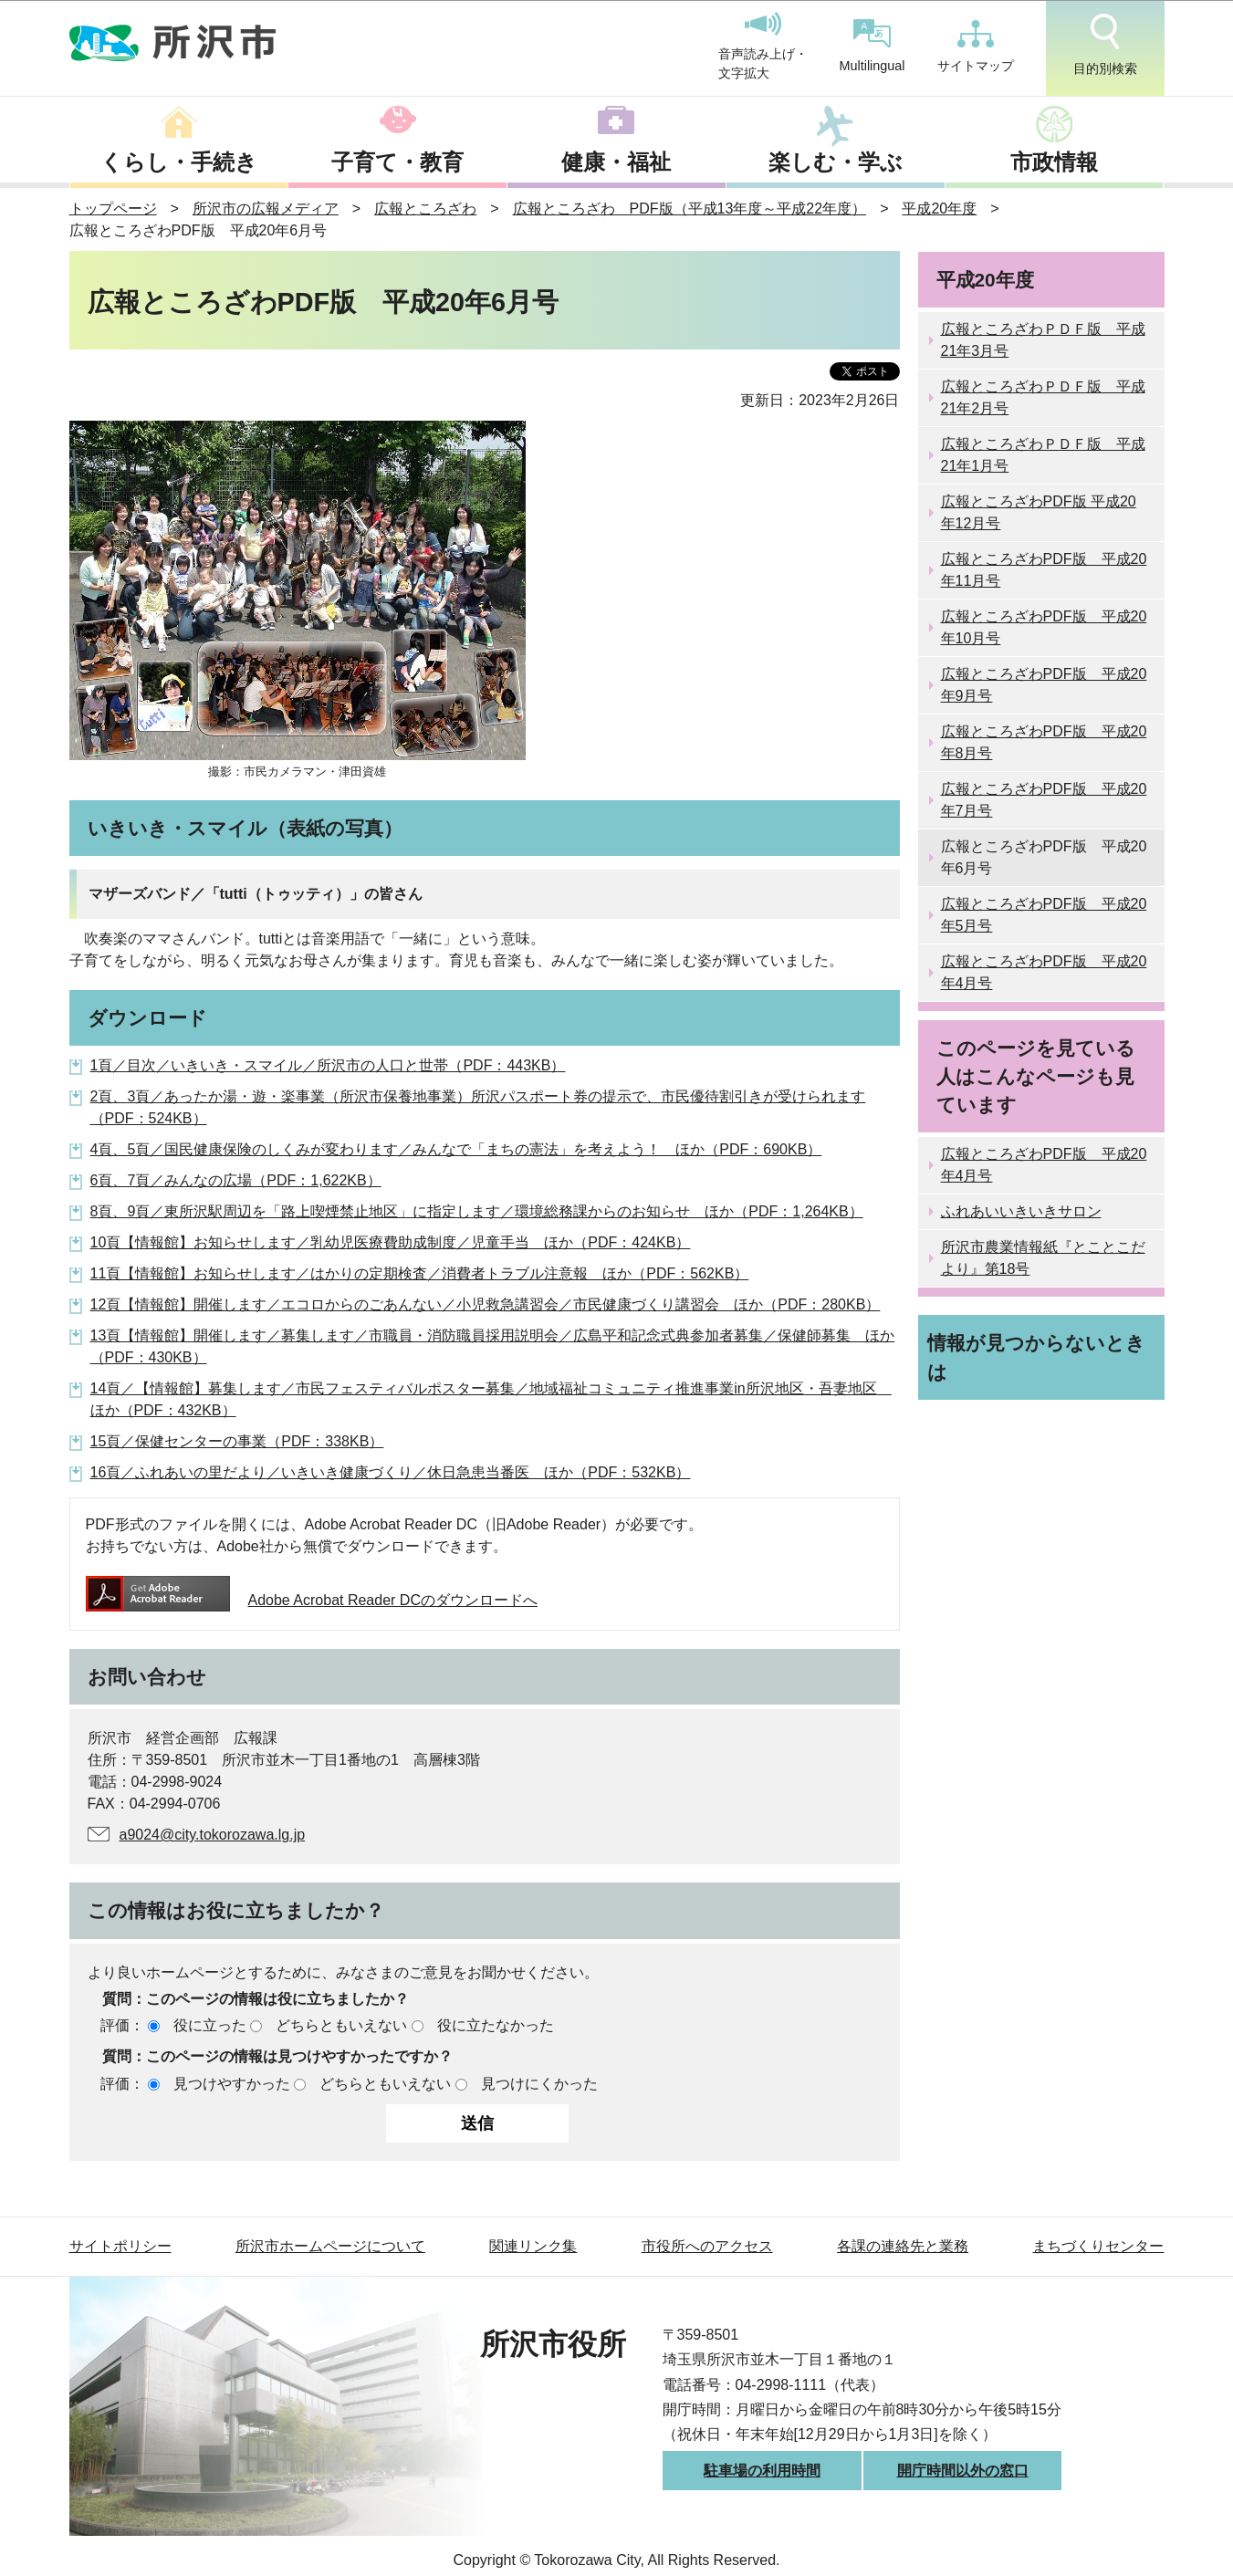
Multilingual (872, 46)
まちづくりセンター (1098, 2246)
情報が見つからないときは (1036, 1357)
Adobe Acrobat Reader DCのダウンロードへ (312, 1600)
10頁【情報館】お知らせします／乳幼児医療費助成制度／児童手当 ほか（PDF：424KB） (390, 1242)
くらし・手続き (178, 162)
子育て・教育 (397, 162)
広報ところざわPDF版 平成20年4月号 (1044, 972)
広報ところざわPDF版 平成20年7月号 (1044, 800)
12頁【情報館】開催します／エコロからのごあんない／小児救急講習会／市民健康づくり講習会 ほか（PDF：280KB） (485, 1304)
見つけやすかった (231, 2083)
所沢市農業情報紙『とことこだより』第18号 (1043, 1258)
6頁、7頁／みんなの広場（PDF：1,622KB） (235, 1180)
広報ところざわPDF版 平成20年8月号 (1044, 742)
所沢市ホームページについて (330, 2246)
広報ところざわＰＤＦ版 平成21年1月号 (1043, 455)
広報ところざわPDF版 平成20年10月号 (1044, 627)
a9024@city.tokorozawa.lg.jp (213, 1834)
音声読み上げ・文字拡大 (763, 46)
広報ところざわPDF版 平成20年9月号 (1044, 685)
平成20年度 (939, 208)
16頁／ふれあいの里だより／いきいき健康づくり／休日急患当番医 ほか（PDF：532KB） (390, 1472)
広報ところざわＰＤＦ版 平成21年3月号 (1043, 340)
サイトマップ (975, 46)
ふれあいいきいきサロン (1021, 1211)
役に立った (209, 2025)
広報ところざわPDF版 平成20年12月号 (1038, 512)
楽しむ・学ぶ (835, 162)
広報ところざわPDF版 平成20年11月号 (1044, 570)
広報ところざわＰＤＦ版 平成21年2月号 (1043, 397)
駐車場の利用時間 (762, 2470)
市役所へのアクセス (707, 2246)
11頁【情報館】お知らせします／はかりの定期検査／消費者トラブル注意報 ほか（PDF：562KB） (419, 1273)
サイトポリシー (120, 2246)
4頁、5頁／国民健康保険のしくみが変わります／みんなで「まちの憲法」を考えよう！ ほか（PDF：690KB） (456, 1149)
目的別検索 (1105, 45)
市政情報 (1054, 162)
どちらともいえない (341, 2025)
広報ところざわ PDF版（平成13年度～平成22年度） (690, 208)
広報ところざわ (425, 208)
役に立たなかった (495, 2025)
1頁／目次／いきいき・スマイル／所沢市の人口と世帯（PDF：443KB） (328, 1065)
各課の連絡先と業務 (902, 2246)
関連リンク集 (533, 2246)
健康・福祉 (616, 162)
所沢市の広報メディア (266, 208)
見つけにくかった (539, 2083)
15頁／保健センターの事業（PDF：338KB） (237, 1441)
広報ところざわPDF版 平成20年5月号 (1044, 914)
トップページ (113, 208)
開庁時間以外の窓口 (963, 2470)
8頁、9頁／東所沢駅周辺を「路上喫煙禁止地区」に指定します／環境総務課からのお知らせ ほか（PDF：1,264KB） (476, 1211)
